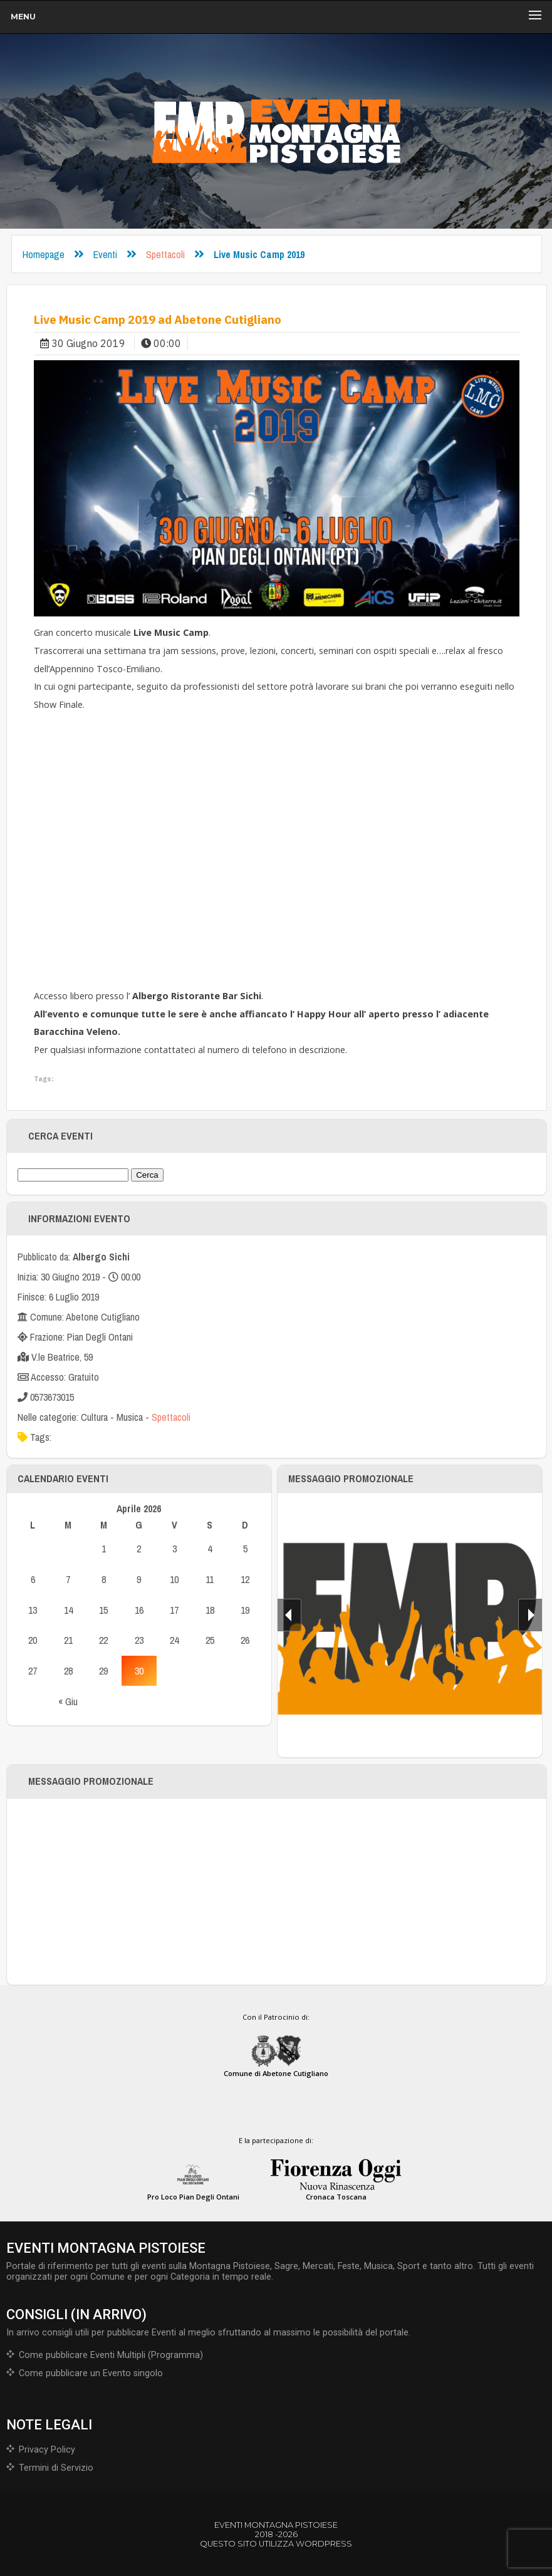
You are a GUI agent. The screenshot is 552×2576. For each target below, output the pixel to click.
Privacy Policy (47, 2449)
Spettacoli (165, 254)
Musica (130, 1417)
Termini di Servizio (56, 2468)
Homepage (44, 254)
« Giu (68, 1701)
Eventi (105, 254)
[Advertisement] (277, 1891)
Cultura (94, 1417)
